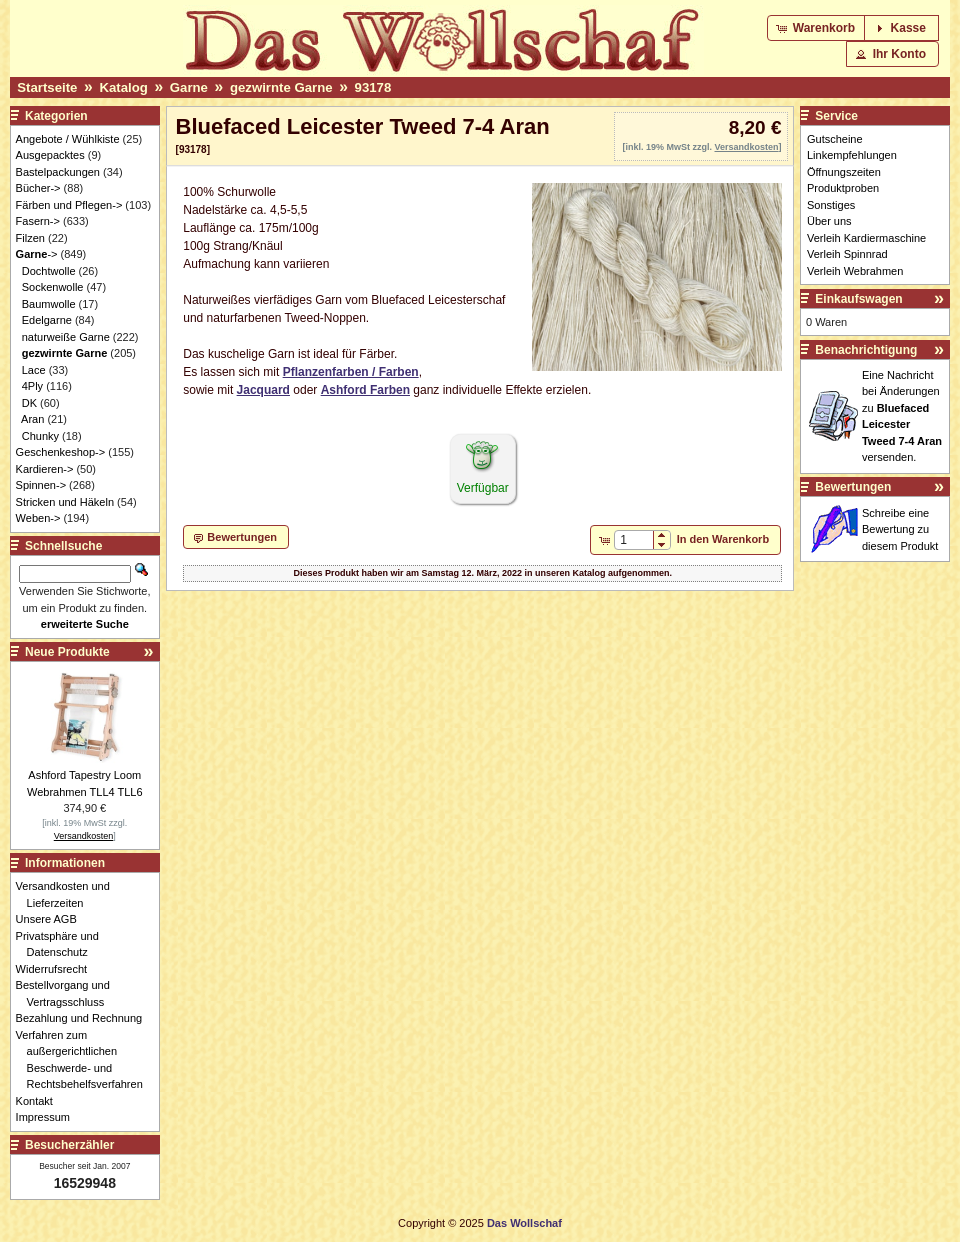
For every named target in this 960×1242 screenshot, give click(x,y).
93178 (373, 87)
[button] (817, 28)
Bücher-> (38, 188)
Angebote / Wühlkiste (68, 139)
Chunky (40, 436)
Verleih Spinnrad (847, 254)
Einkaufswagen (858, 299)
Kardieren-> (45, 469)
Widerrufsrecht (57, 969)
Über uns (829, 221)
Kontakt (40, 1101)
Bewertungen (853, 487)
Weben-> (38, 518)
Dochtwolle (49, 271)
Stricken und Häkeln (65, 502)
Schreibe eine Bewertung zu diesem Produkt (900, 529)
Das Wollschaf (524, 1223)
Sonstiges (831, 205)
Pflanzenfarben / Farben (351, 372)
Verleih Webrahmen (855, 271)
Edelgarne (47, 320)
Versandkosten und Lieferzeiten (68, 894)
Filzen (30, 238)
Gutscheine (835, 139)
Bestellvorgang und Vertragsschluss (68, 993)
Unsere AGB (52, 919)
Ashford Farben (365, 390)
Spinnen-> (41, 485)
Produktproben (843, 188)
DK (29, 403)
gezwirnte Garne (281, 87)
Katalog (123, 87)
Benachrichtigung (866, 350)
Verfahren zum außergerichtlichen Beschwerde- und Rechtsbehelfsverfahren (85, 1060)
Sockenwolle (53, 287)
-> (37, 254)
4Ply (32, 386)
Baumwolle (49, 304)
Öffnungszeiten (844, 172)
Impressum (48, 1117)
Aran (32, 419)
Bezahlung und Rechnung (85, 1018)
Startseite (47, 87)
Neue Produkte (67, 652)
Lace (34, 370)
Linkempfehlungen (852, 155)
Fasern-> (38, 221)
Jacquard (263, 390)
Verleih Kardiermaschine (866, 238)
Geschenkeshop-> (61, 452)
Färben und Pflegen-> (69, 205)
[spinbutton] (633, 540)
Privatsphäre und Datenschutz (63, 944)
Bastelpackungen (58, 172)
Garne (189, 87)
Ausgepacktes (50, 155)
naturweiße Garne (66, 337)
